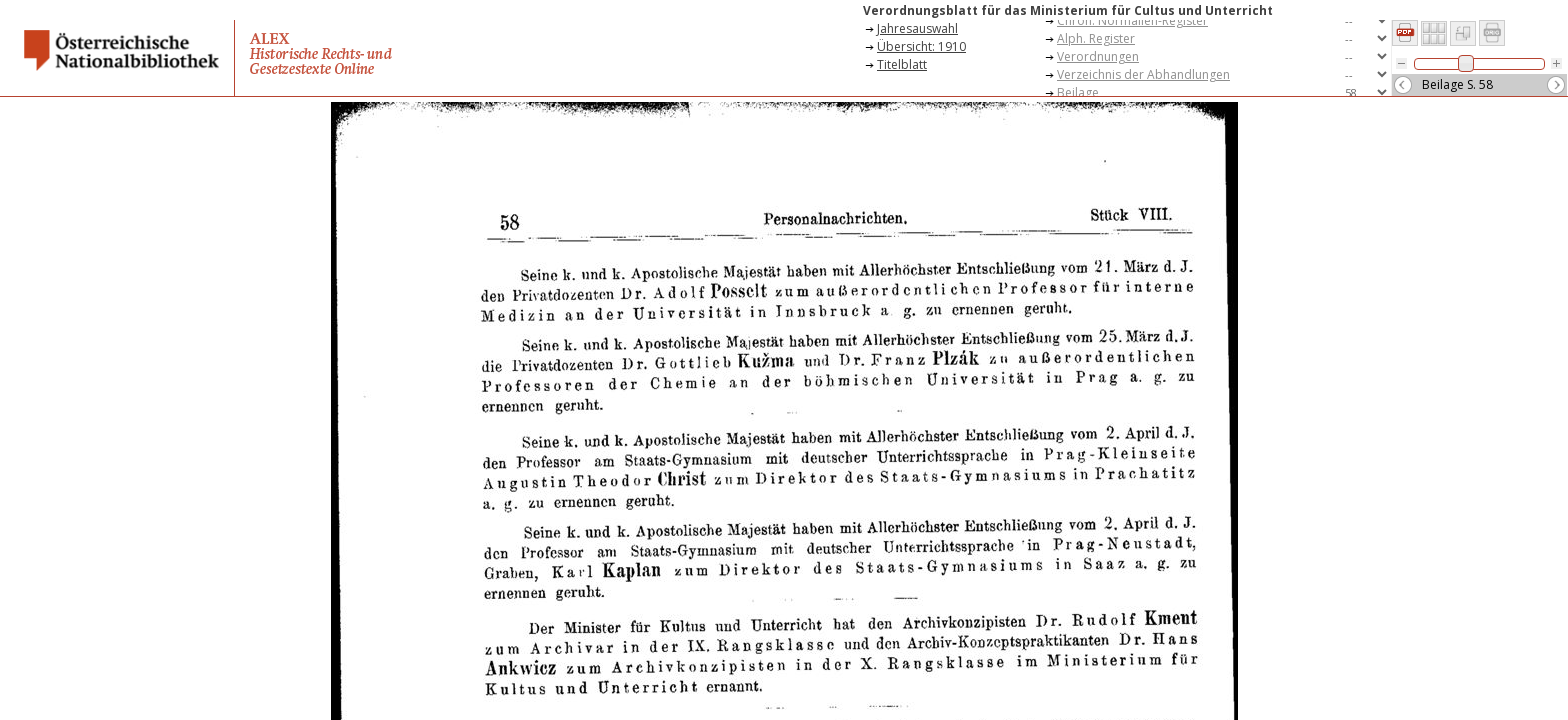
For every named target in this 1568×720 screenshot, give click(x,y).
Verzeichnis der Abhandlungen (1143, 74)
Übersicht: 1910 (921, 46)
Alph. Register (1096, 38)
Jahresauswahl (917, 28)
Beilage (1078, 92)
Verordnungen (1098, 56)
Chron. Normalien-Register (1132, 20)
